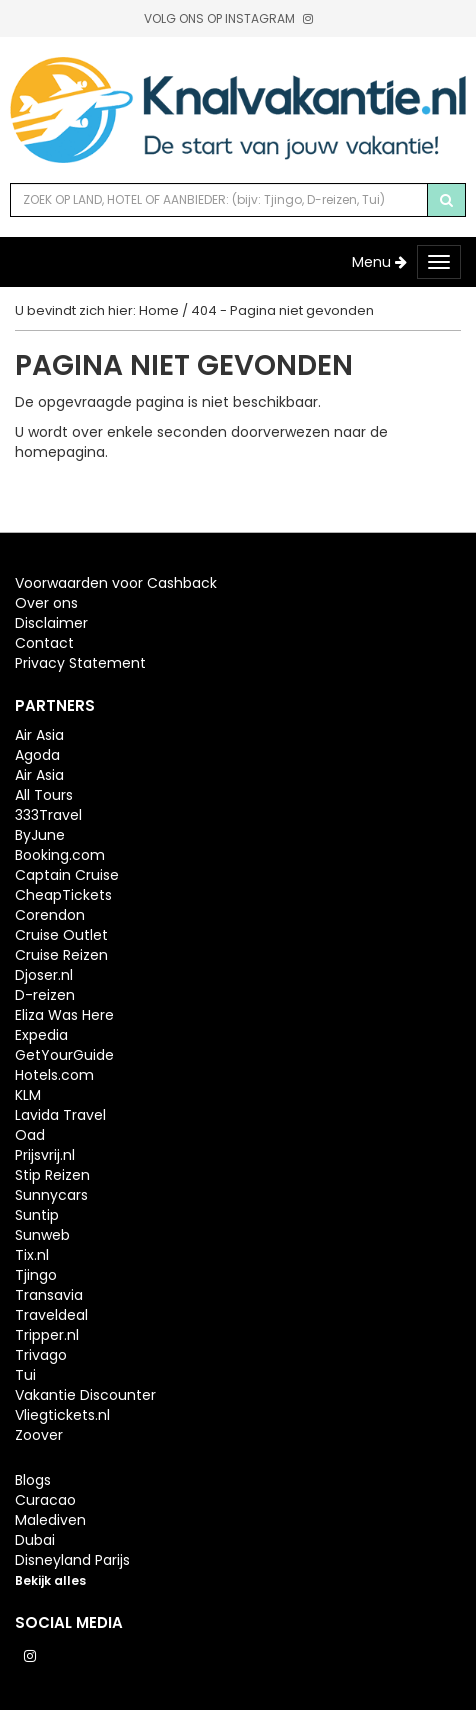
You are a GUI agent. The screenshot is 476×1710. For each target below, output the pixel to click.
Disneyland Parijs (72, 1560)
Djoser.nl (44, 975)
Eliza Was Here (64, 1015)
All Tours (44, 795)
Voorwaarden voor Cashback (116, 583)
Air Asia (39, 735)
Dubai (35, 1540)
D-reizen (45, 995)
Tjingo (36, 1275)
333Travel (48, 815)
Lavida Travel (60, 1115)
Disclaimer (51, 623)
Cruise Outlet (61, 935)
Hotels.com (54, 1075)
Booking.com (60, 855)
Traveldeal (51, 1315)
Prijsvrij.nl (45, 1155)
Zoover (39, 1435)
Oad (30, 1135)
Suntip (37, 1215)
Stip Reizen (52, 1175)
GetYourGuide (64, 1055)
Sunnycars (51, 1195)
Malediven (50, 1520)
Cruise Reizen (61, 955)
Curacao (45, 1500)
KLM (28, 1095)
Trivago (41, 1355)
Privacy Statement (80, 663)
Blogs (33, 1480)
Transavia (49, 1295)
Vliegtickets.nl (62, 1415)
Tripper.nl (47, 1335)
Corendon (50, 915)
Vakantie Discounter (85, 1395)
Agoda (37, 755)
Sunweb (42, 1235)
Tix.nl (32, 1255)
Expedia (41, 1035)
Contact (44, 643)
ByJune (40, 835)
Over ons (46, 603)
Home (159, 310)
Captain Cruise (67, 875)
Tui (25, 1375)
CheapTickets (63, 895)
